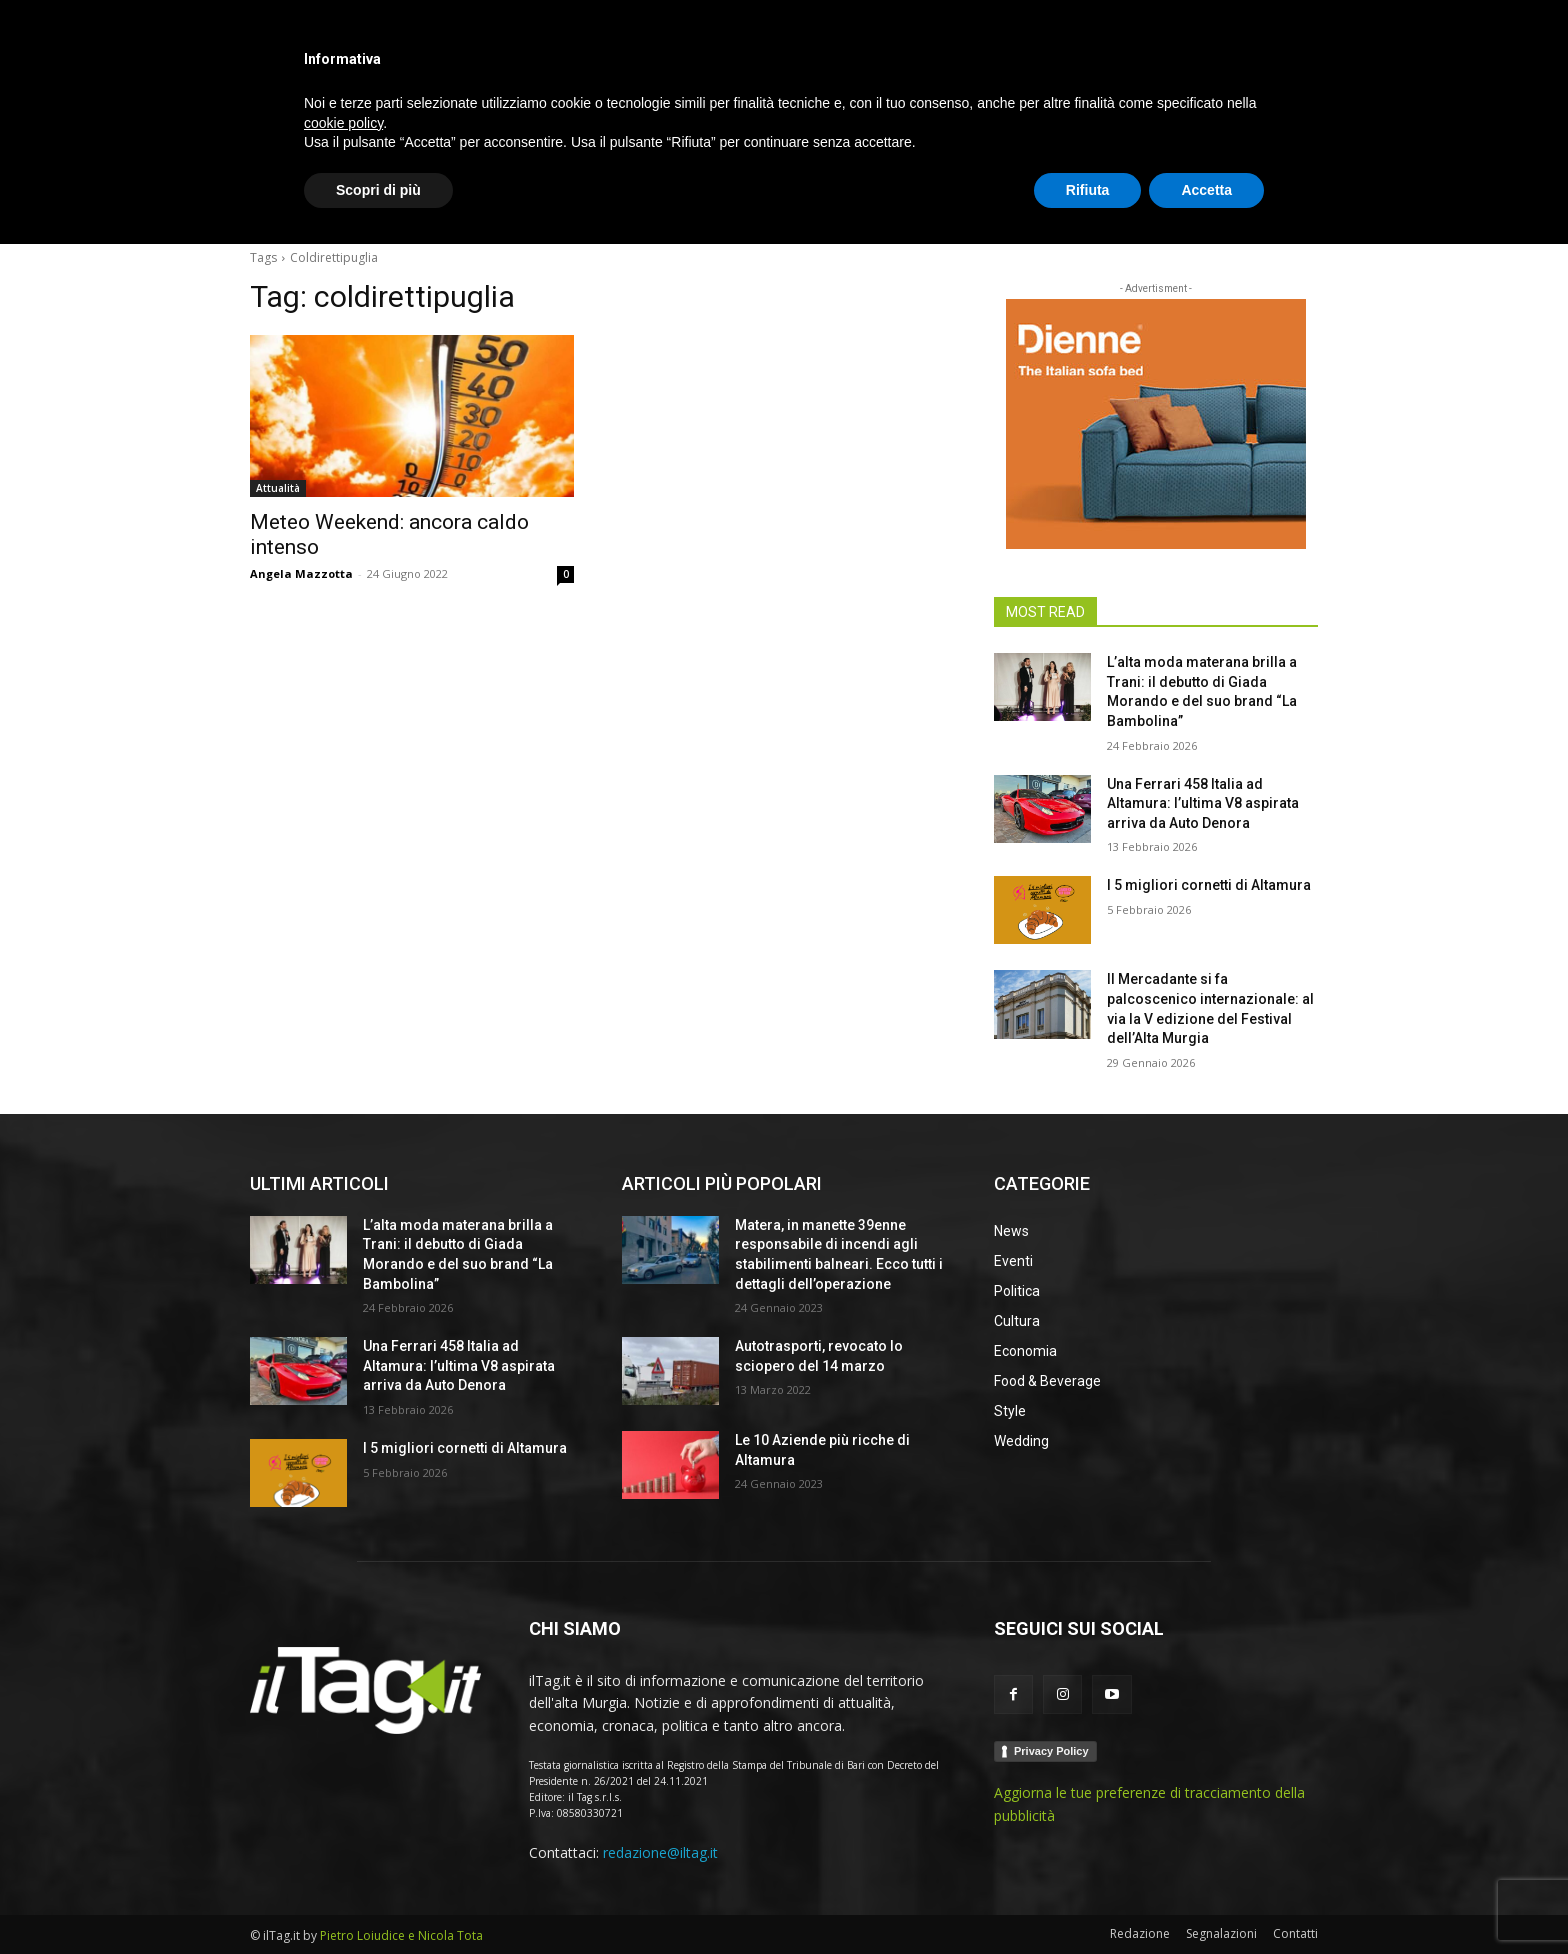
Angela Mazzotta (301, 573)
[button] (1294, 204)
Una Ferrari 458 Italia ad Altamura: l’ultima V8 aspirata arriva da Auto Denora (1203, 803)
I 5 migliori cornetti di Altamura (1209, 885)
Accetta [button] (1206, 1899)
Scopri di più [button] (378, 1899)
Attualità (278, 488)
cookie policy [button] (343, 1832)
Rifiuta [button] (1088, 1899)
